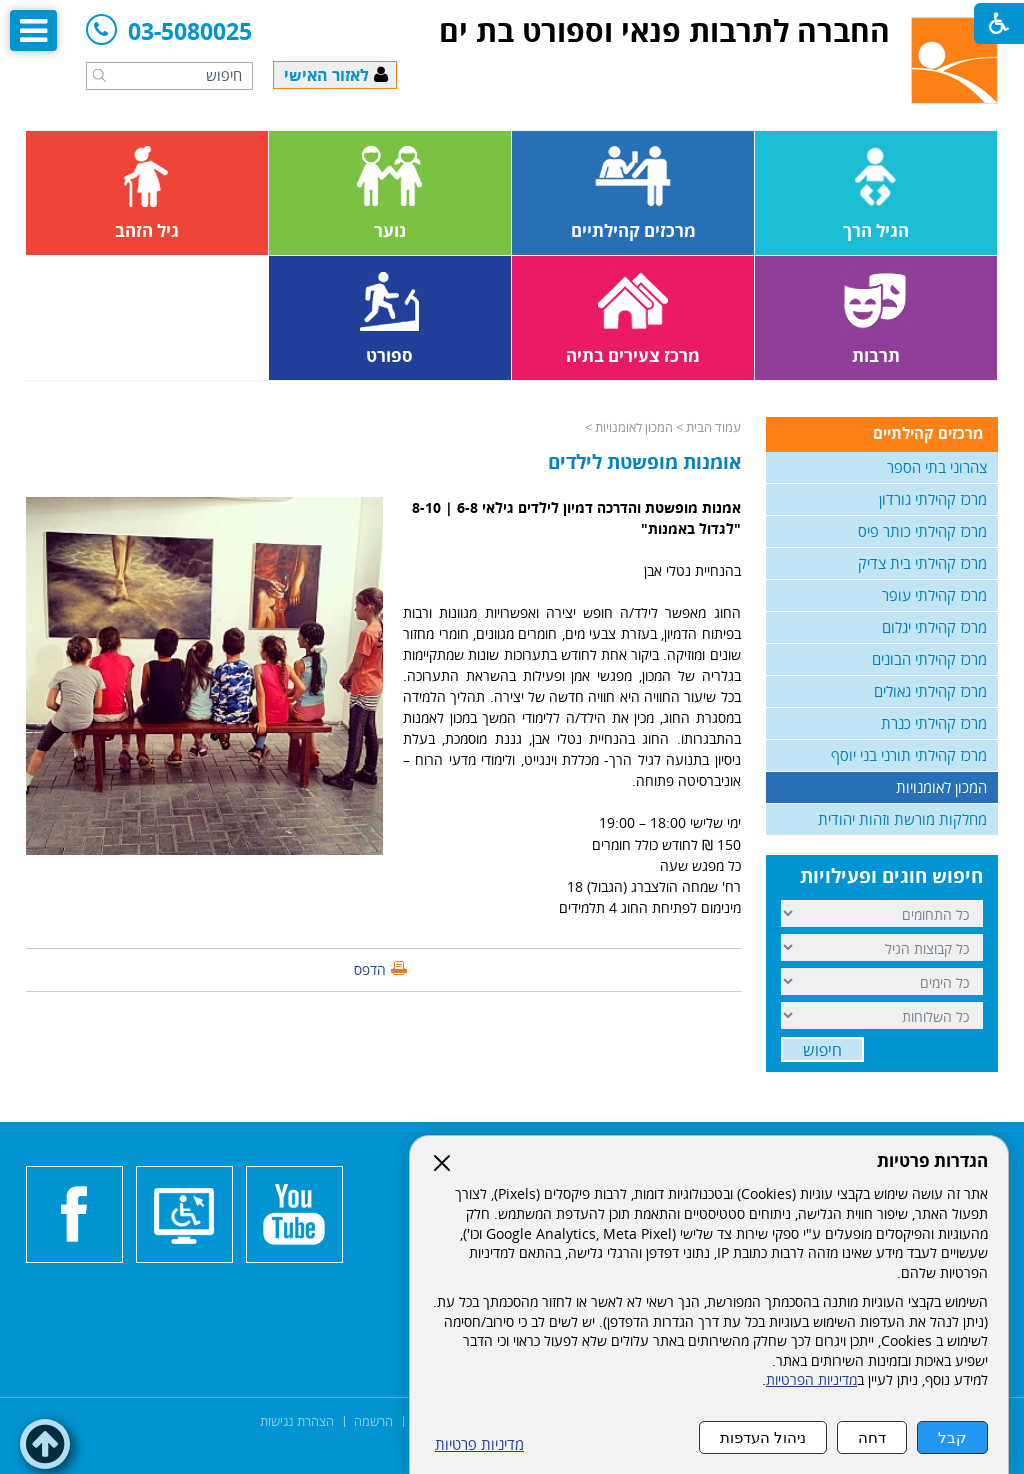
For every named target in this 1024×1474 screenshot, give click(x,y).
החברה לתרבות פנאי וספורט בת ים (664, 30)
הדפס (370, 969)
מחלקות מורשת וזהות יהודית (902, 819)
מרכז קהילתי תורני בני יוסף (909, 755)
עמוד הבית (713, 427)
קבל (952, 1437)
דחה (872, 1437)
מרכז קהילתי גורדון (933, 499)
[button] (99, 75)
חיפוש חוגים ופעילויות (891, 876)
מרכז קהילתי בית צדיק (922, 563)
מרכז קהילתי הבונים (929, 659)
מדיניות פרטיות (479, 1444)
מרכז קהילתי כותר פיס (922, 531)
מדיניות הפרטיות (811, 1380)
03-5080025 (169, 32)
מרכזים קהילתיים (928, 433)
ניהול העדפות (763, 1437)
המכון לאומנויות (634, 427)
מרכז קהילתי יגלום (934, 627)
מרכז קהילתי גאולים (930, 691)
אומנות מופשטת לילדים (644, 462)
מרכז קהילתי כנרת (934, 723)
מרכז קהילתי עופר (934, 595)
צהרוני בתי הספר (937, 467)
